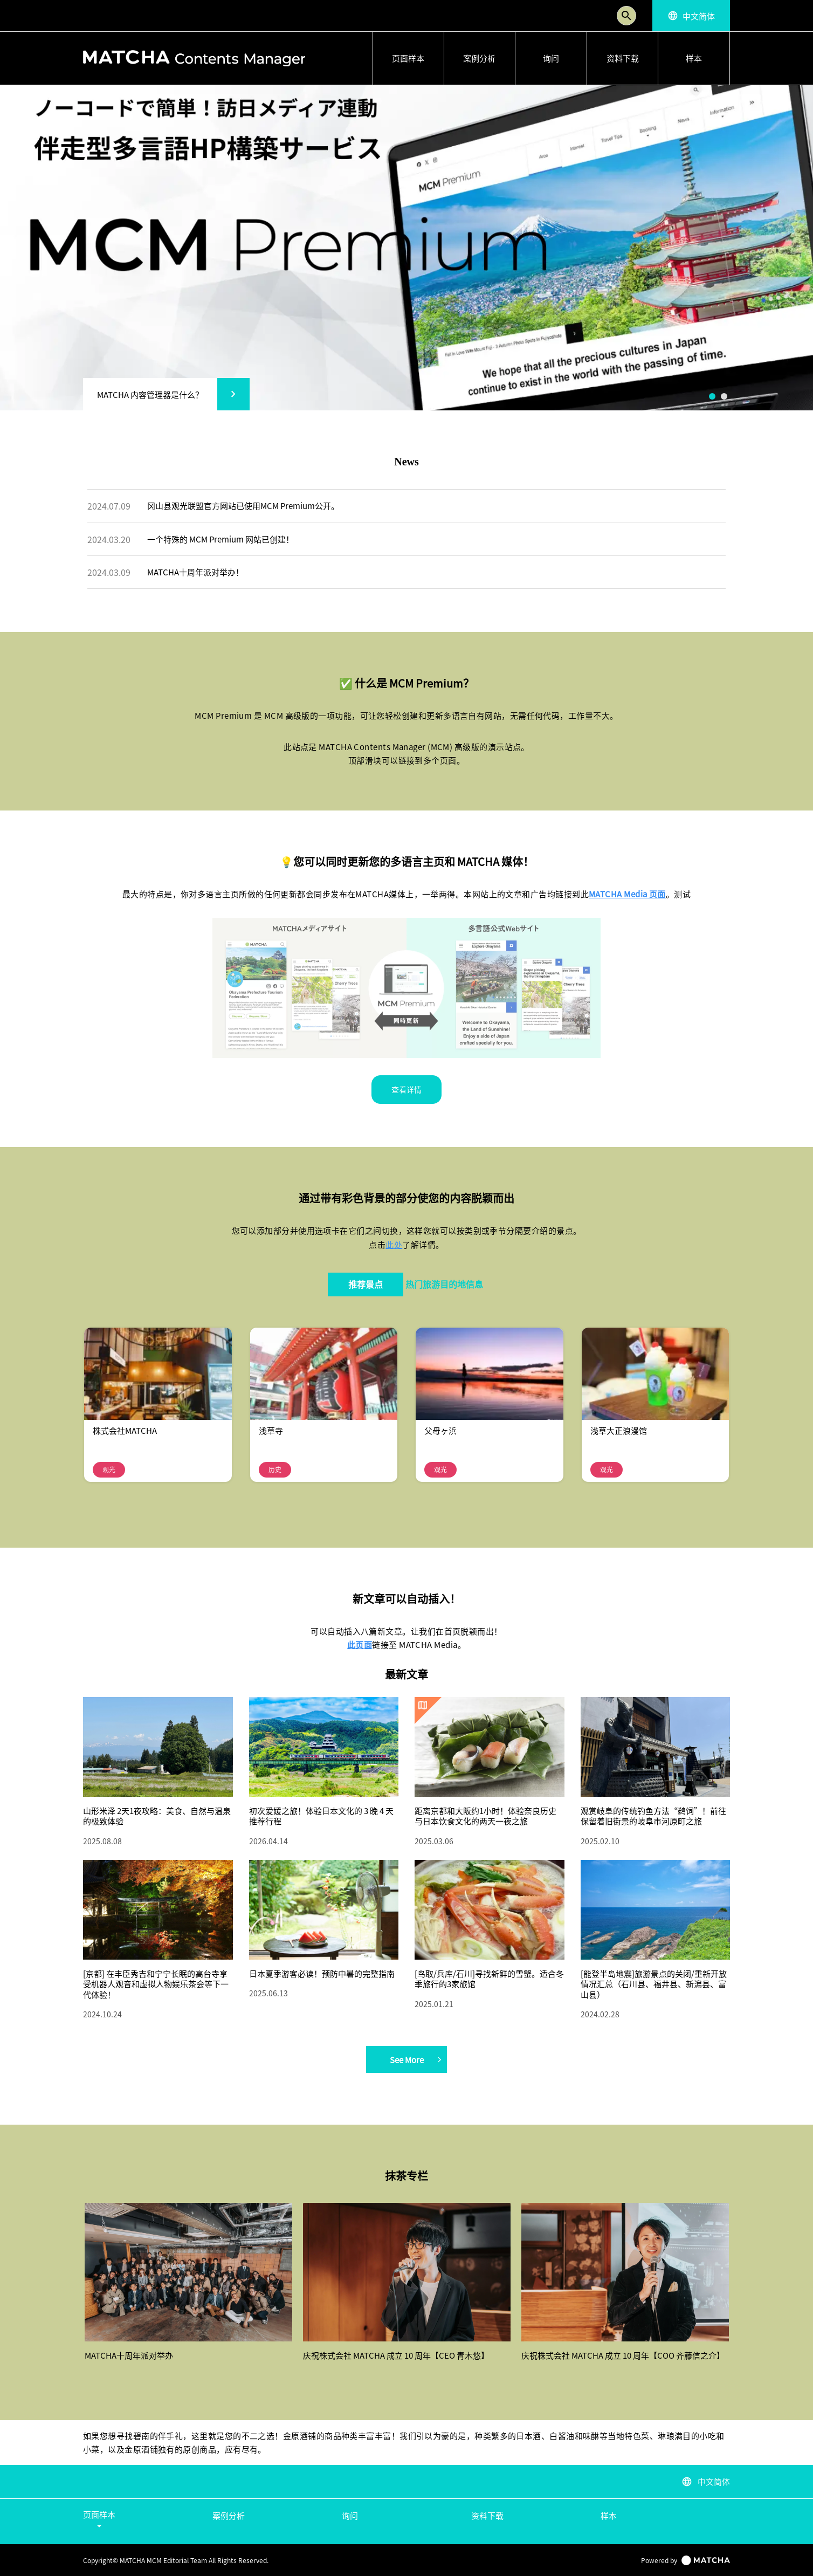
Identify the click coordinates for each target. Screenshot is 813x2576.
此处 (393, 1244)
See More (416, 2059)
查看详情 (406, 1089)
